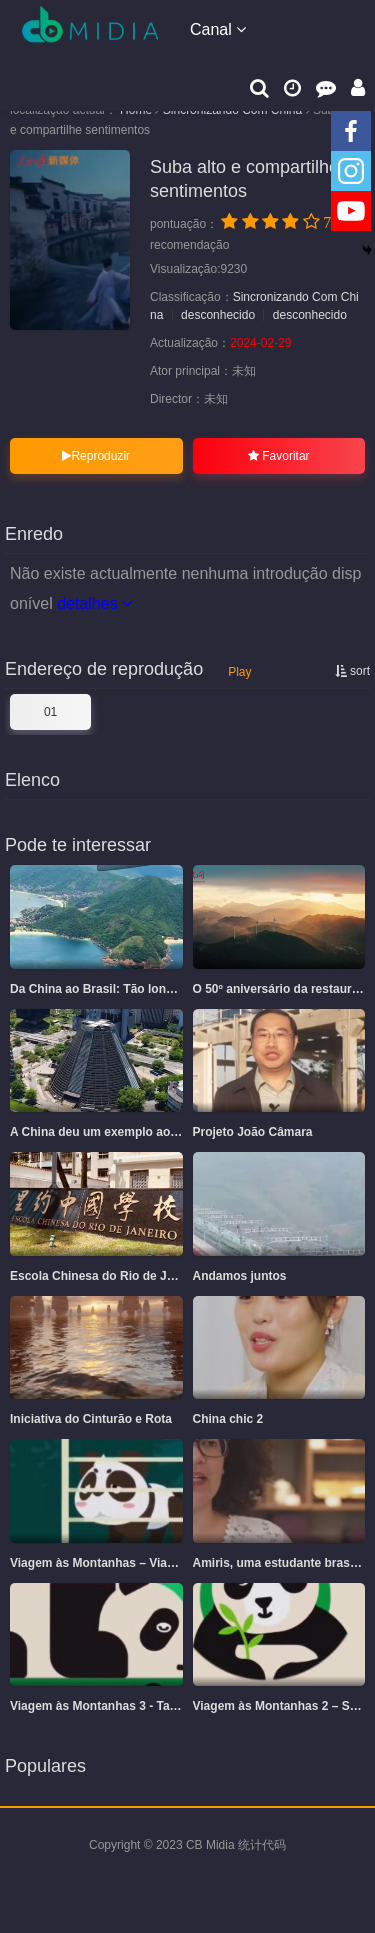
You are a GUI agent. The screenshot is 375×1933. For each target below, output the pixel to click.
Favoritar (279, 456)
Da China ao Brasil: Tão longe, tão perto (124, 989)
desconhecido (218, 315)
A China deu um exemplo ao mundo (112, 1132)
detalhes (94, 603)
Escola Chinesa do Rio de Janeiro (106, 1276)
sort (352, 671)
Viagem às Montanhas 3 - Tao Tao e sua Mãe (135, 1706)
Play (239, 672)
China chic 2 (228, 1419)
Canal (218, 29)
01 (50, 712)
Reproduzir (96, 456)
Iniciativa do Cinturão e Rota (91, 1419)
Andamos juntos (240, 1276)
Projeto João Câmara (253, 1132)
